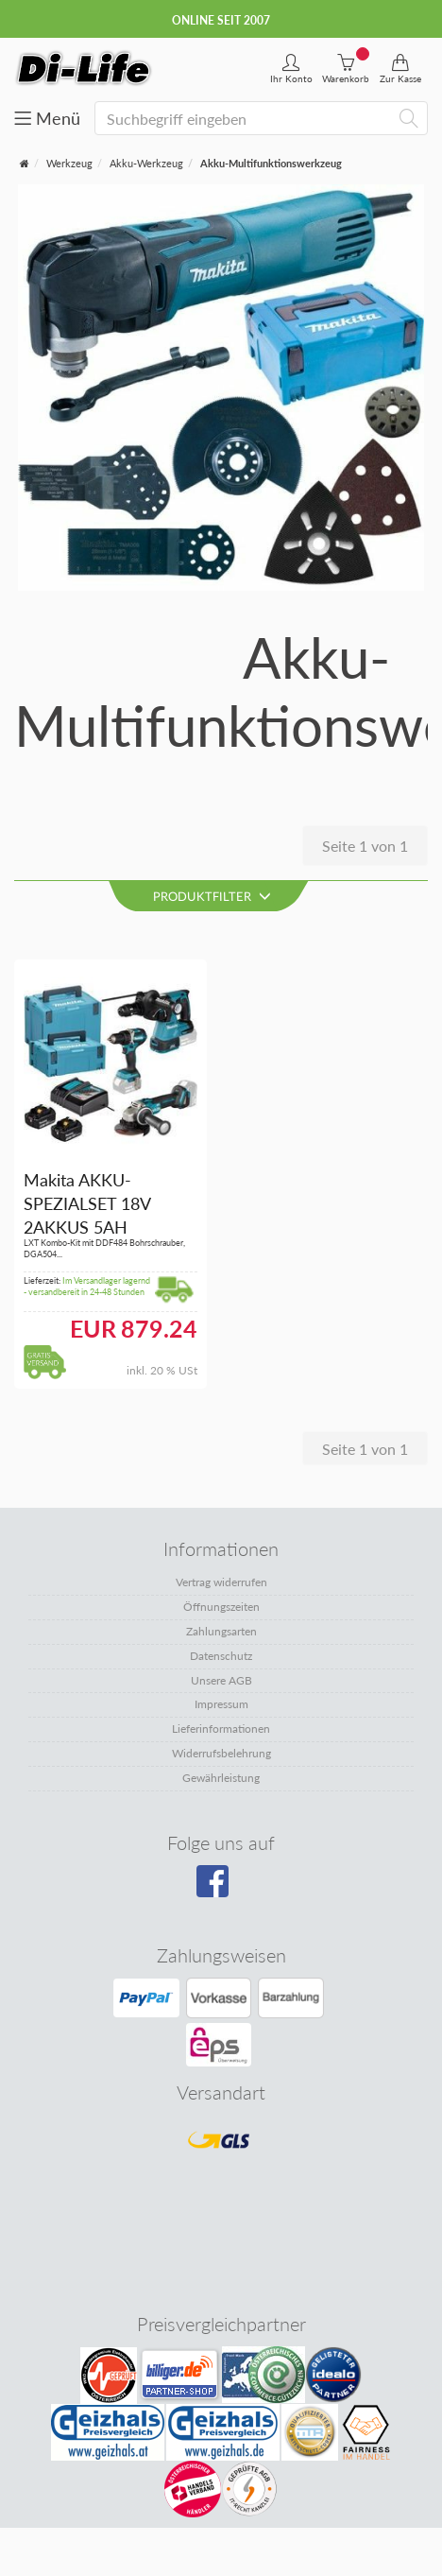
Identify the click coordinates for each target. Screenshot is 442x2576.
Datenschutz (221, 1656)
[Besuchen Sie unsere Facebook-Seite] (218, 1887)
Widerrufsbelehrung (221, 1753)
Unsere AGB (221, 1680)
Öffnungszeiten (221, 1606)
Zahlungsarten (221, 1631)
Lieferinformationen (221, 1728)
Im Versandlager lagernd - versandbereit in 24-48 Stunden (87, 1286)
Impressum (221, 1704)
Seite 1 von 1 (365, 846)
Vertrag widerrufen (221, 1582)
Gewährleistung (221, 1778)
